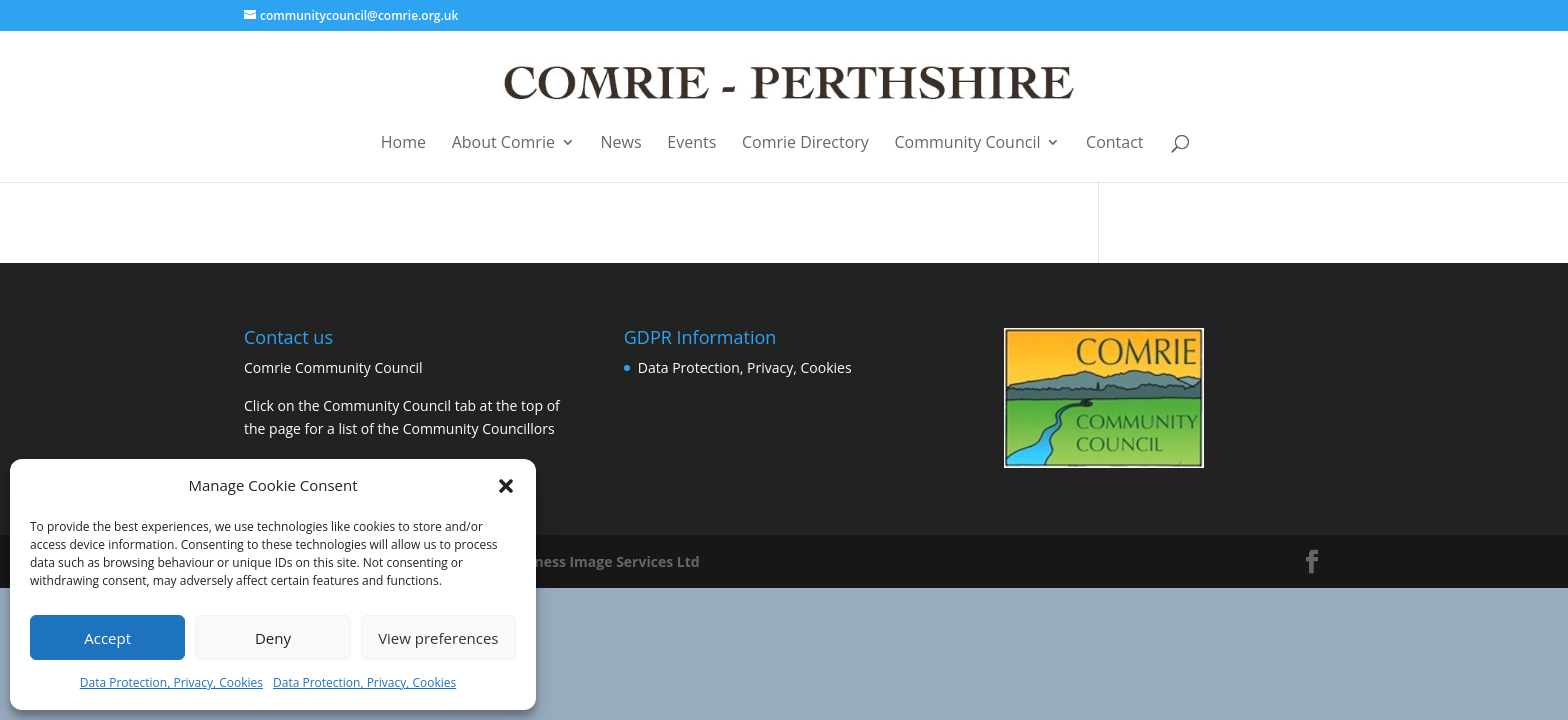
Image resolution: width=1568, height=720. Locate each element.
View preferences (438, 638)
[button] (506, 486)
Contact (1114, 143)
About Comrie (503, 143)
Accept (107, 638)
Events (691, 143)
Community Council (968, 143)
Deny (273, 638)
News (621, 143)
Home (403, 143)
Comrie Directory (805, 143)
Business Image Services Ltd (602, 561)
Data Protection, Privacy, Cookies (171, 682)
